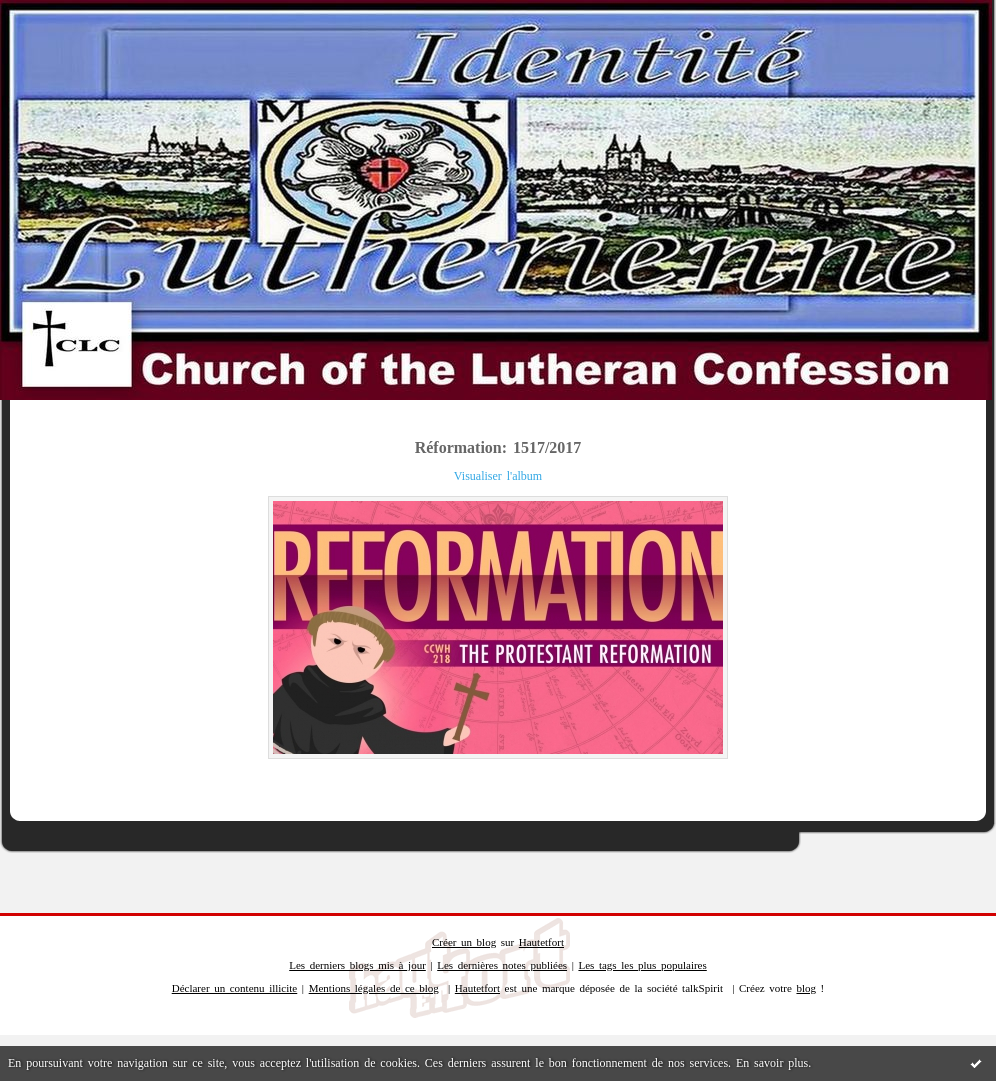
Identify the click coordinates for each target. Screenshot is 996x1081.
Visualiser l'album (498, 476)
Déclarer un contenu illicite (235, 988)
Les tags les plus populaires (642, 965)
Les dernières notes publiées (502, 965)
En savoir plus (772, 1063)
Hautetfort (541, 942)
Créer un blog (464, 942)
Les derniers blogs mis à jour (357, 965)
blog (806, 988)
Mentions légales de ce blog (374, 988)
